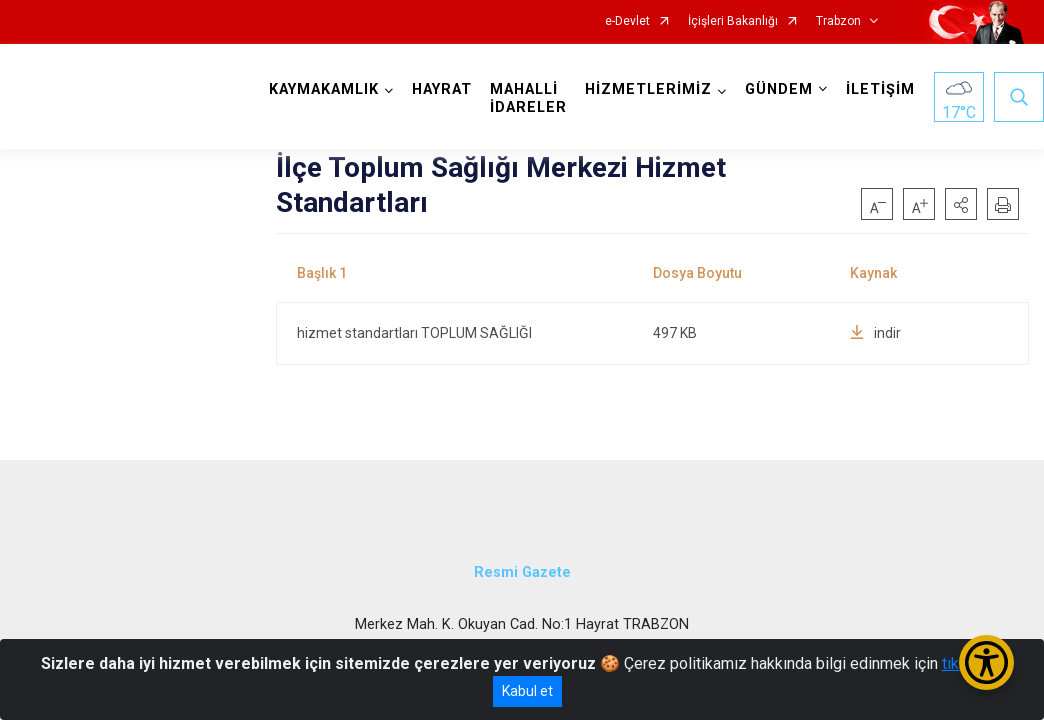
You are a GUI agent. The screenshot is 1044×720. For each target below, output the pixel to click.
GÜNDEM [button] (779, 89)
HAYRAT (442, 89)
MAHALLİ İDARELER (528, 98)
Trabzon (838, 21)
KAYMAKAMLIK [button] (324, 89)
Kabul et (527, 691)
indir (875, 333)
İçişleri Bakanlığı (733, 21)
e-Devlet (627, 21)
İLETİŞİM (880, 89)
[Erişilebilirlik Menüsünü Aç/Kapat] (986, 662)
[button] (961, 204)
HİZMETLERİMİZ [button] (648, 89)
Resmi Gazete (522, 572)
